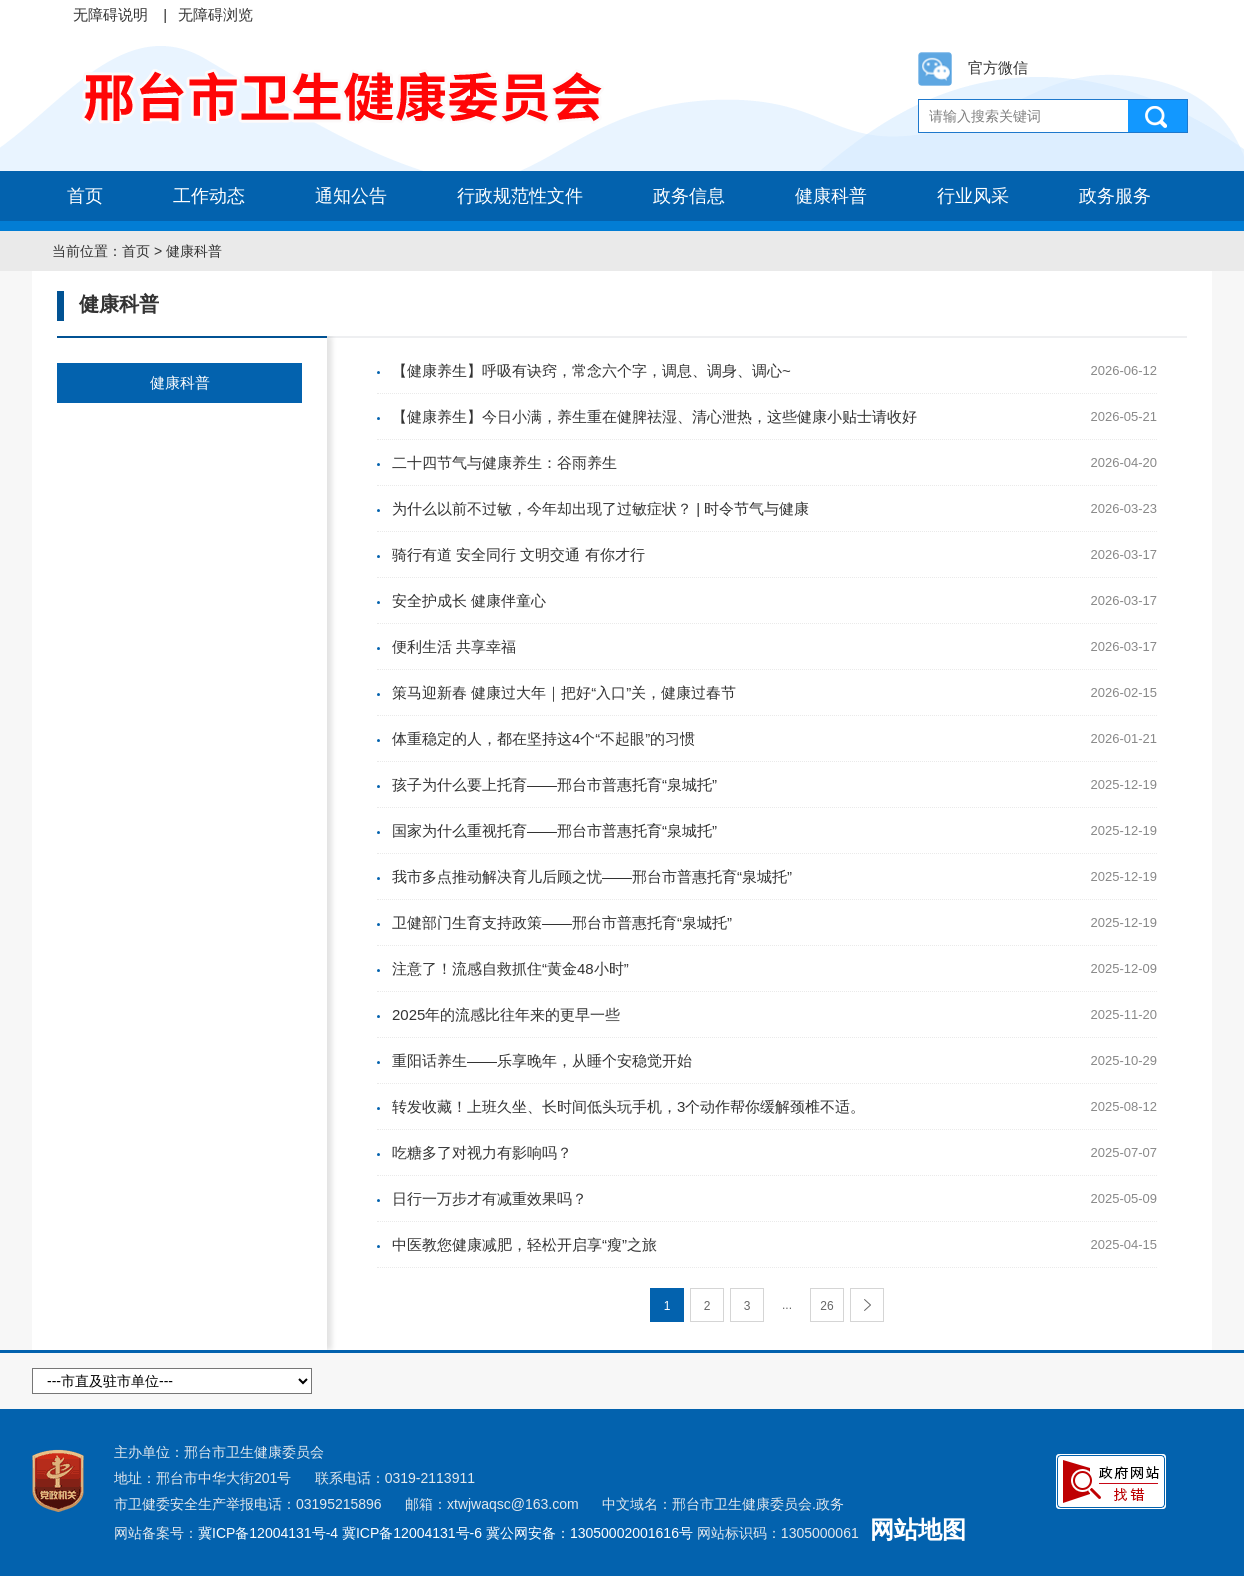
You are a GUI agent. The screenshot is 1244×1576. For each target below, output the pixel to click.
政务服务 (1115, 196)
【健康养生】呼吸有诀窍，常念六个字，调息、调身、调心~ (591, 370)
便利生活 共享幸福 (454, 646)
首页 (85, 196)
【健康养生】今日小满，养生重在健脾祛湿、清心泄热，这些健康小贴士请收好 (654, 416)
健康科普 (831, 196)
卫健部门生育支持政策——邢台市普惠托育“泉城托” (562, 922)
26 (826, 1306)
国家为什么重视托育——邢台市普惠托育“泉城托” (554, 830)
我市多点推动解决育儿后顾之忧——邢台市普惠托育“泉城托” (592, 876)
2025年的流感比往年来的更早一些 (506, 1014)
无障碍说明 (110, 14)
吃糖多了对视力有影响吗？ (482, 1152)
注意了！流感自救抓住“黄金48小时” (510, 968)
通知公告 (351, 196)
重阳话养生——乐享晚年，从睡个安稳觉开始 (542, 1060)
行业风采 (973, 196)
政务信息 (689, 196)
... (787, 1305)
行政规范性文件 (520, 196)
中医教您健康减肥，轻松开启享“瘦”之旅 (524, 1244)
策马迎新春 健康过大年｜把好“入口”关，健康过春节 (564, 692)
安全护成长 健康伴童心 (469, 600)
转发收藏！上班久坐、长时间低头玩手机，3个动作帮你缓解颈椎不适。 (628, 1106)
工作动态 (209, 196)
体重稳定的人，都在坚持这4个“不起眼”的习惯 (543, 738)
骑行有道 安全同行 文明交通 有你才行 (518, 554)
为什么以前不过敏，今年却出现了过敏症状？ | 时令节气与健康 (600, 508)
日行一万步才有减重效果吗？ (489, 1198)
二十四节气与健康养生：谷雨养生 (504, 462)
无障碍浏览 (215, 14)
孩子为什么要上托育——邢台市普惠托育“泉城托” (554, 784)
